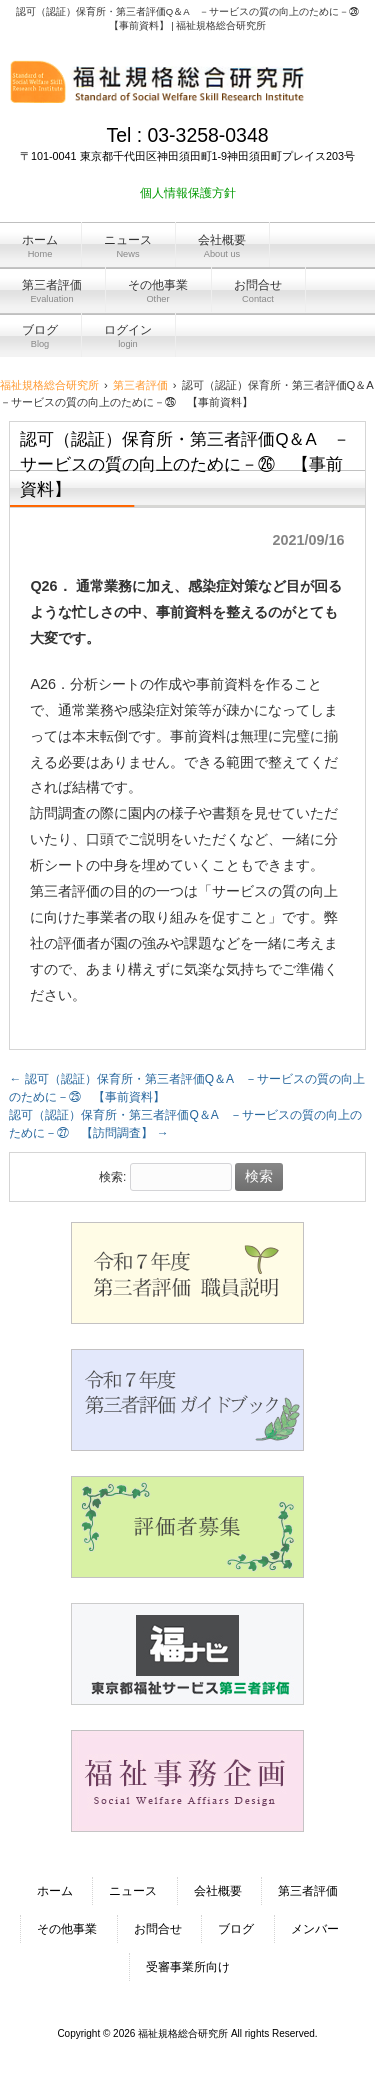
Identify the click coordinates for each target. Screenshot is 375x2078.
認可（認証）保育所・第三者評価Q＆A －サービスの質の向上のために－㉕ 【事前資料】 (187, 1088)
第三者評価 (308, 1891)
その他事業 (67, 1929)
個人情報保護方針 (188, 193)
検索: (112, 1177)
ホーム (55, 1891)
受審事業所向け (188, 1967)
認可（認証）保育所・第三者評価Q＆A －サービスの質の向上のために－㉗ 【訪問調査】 (185, 1124)
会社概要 (218, 1891)
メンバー (315, 1929)
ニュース (133, 1891)
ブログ (236, 1929)
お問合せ (158, 1929)
